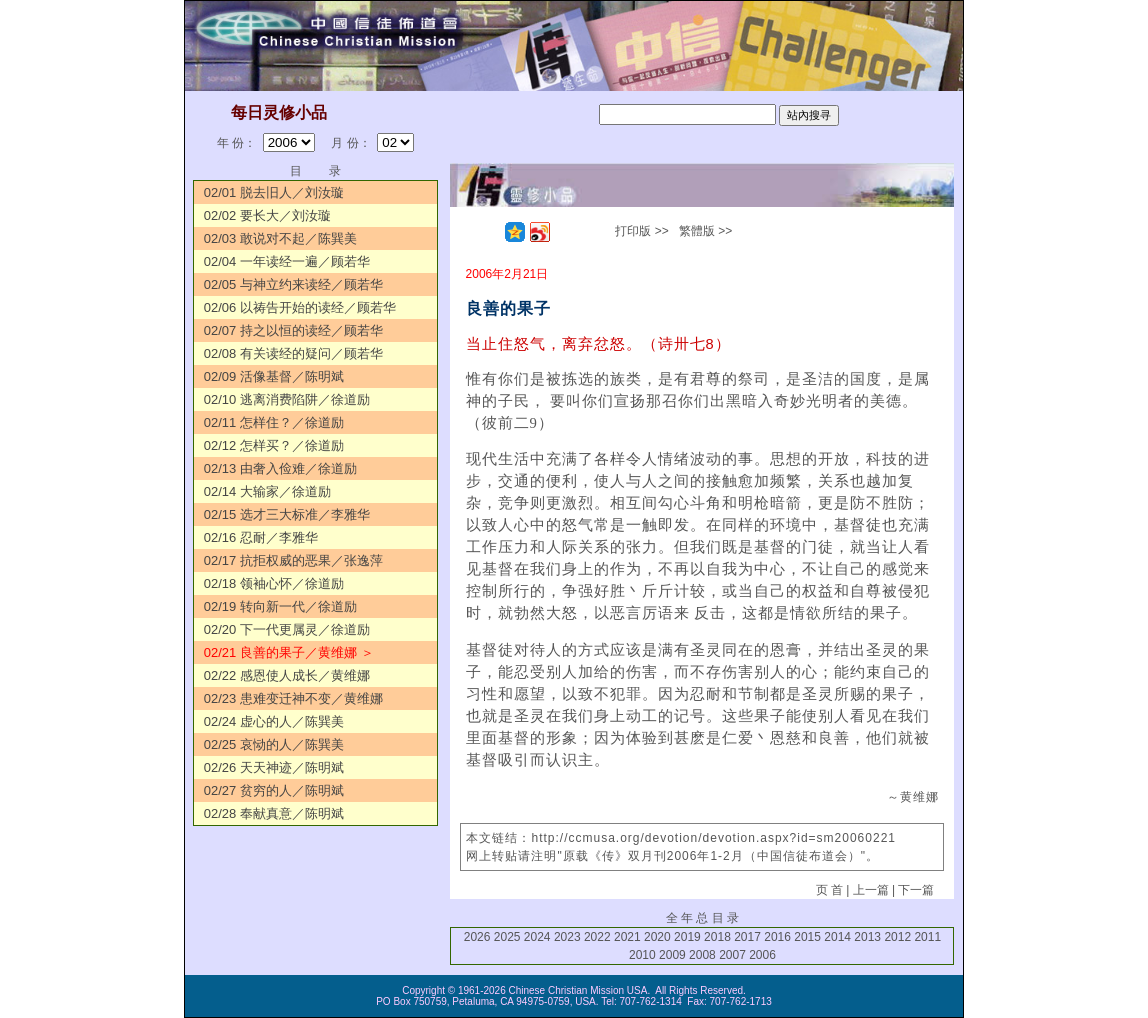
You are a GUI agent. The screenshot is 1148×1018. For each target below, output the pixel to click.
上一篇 (871, 890)
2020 (657, 937)
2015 (807, 937)
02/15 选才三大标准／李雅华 (287, 514)
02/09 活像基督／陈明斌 (274, 376)
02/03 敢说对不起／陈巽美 (280, 238)
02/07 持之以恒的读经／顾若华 (293, 330)
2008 (702, 955)
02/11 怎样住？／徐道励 (274, 422)
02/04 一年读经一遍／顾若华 (287, 261)
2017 (747, 937)
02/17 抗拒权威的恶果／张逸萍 (293, 560)
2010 (642, 955)
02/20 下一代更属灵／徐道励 (287, 629)
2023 (567, 937)
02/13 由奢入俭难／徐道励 (280, 468)
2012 (897, 937)
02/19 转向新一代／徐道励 (280, 606)
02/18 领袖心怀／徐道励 (274, 583)
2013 (867, 937)
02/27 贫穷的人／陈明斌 (274, 790)
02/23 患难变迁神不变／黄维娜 (293, 698)
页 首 (829, 890)
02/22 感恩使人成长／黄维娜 (287, 675)
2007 (732, 955)
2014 (837, 937)
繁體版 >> (705, 231)
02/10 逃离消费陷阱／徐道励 (287, 399)
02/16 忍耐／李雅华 (261, 537)
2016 (777, 937)
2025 (507, 937)
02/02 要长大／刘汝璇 (267, 215)
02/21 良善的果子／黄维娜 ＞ (289, 652)
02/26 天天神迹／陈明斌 (274, 767)
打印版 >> (641, 231)
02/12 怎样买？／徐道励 (274, 445)
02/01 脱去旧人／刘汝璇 (274, 192)
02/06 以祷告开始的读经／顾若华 (300, 307)
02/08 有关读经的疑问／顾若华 (293, 353)
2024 (537, 937)
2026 (477, 937)
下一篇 (916, 890)
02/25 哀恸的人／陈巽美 (274, 744)
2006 (762, 955)
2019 (687, 937)
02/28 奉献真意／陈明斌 (274, 813)
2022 (597, 937)
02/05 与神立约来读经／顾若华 (293, 284)
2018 (717, 937)
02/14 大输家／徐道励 (267, 491)
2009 (672, 955)
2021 (627, 937)
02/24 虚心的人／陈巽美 (274, 721)
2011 (927, 937)
